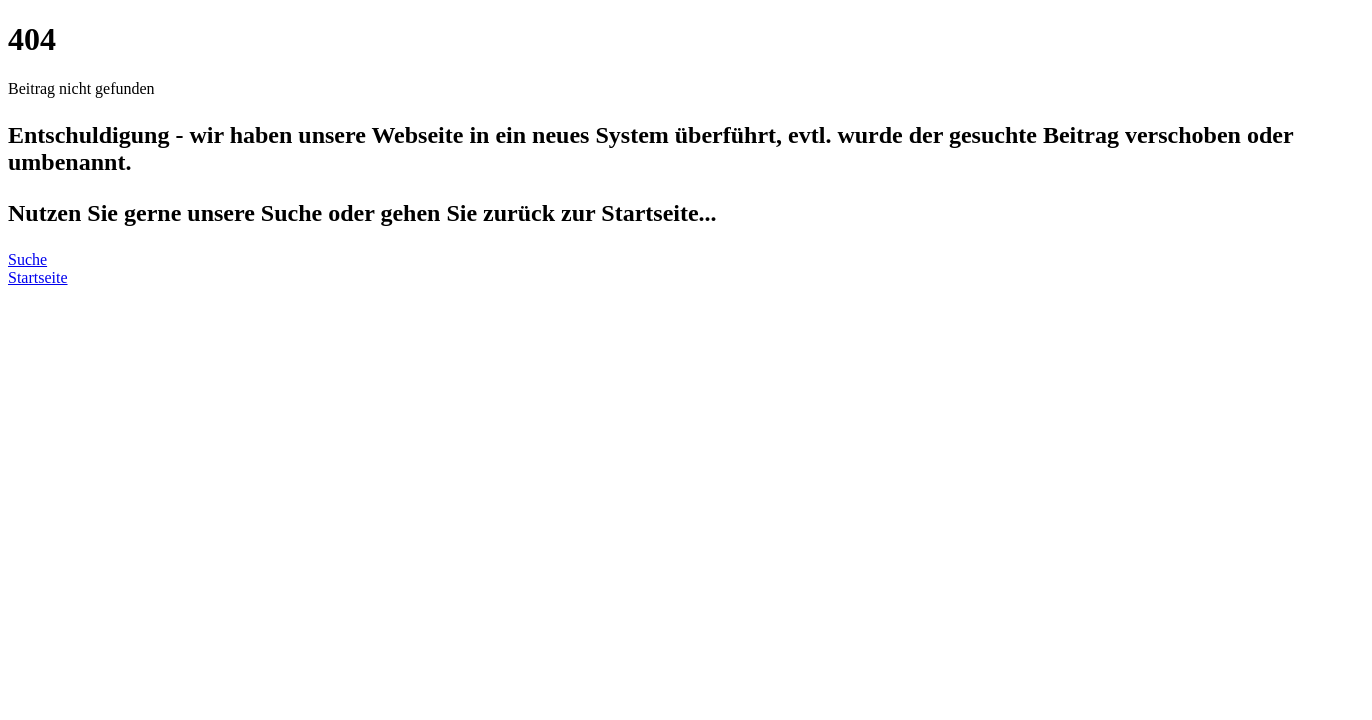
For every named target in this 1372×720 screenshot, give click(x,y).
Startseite (38, 277)
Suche (27, 259)
